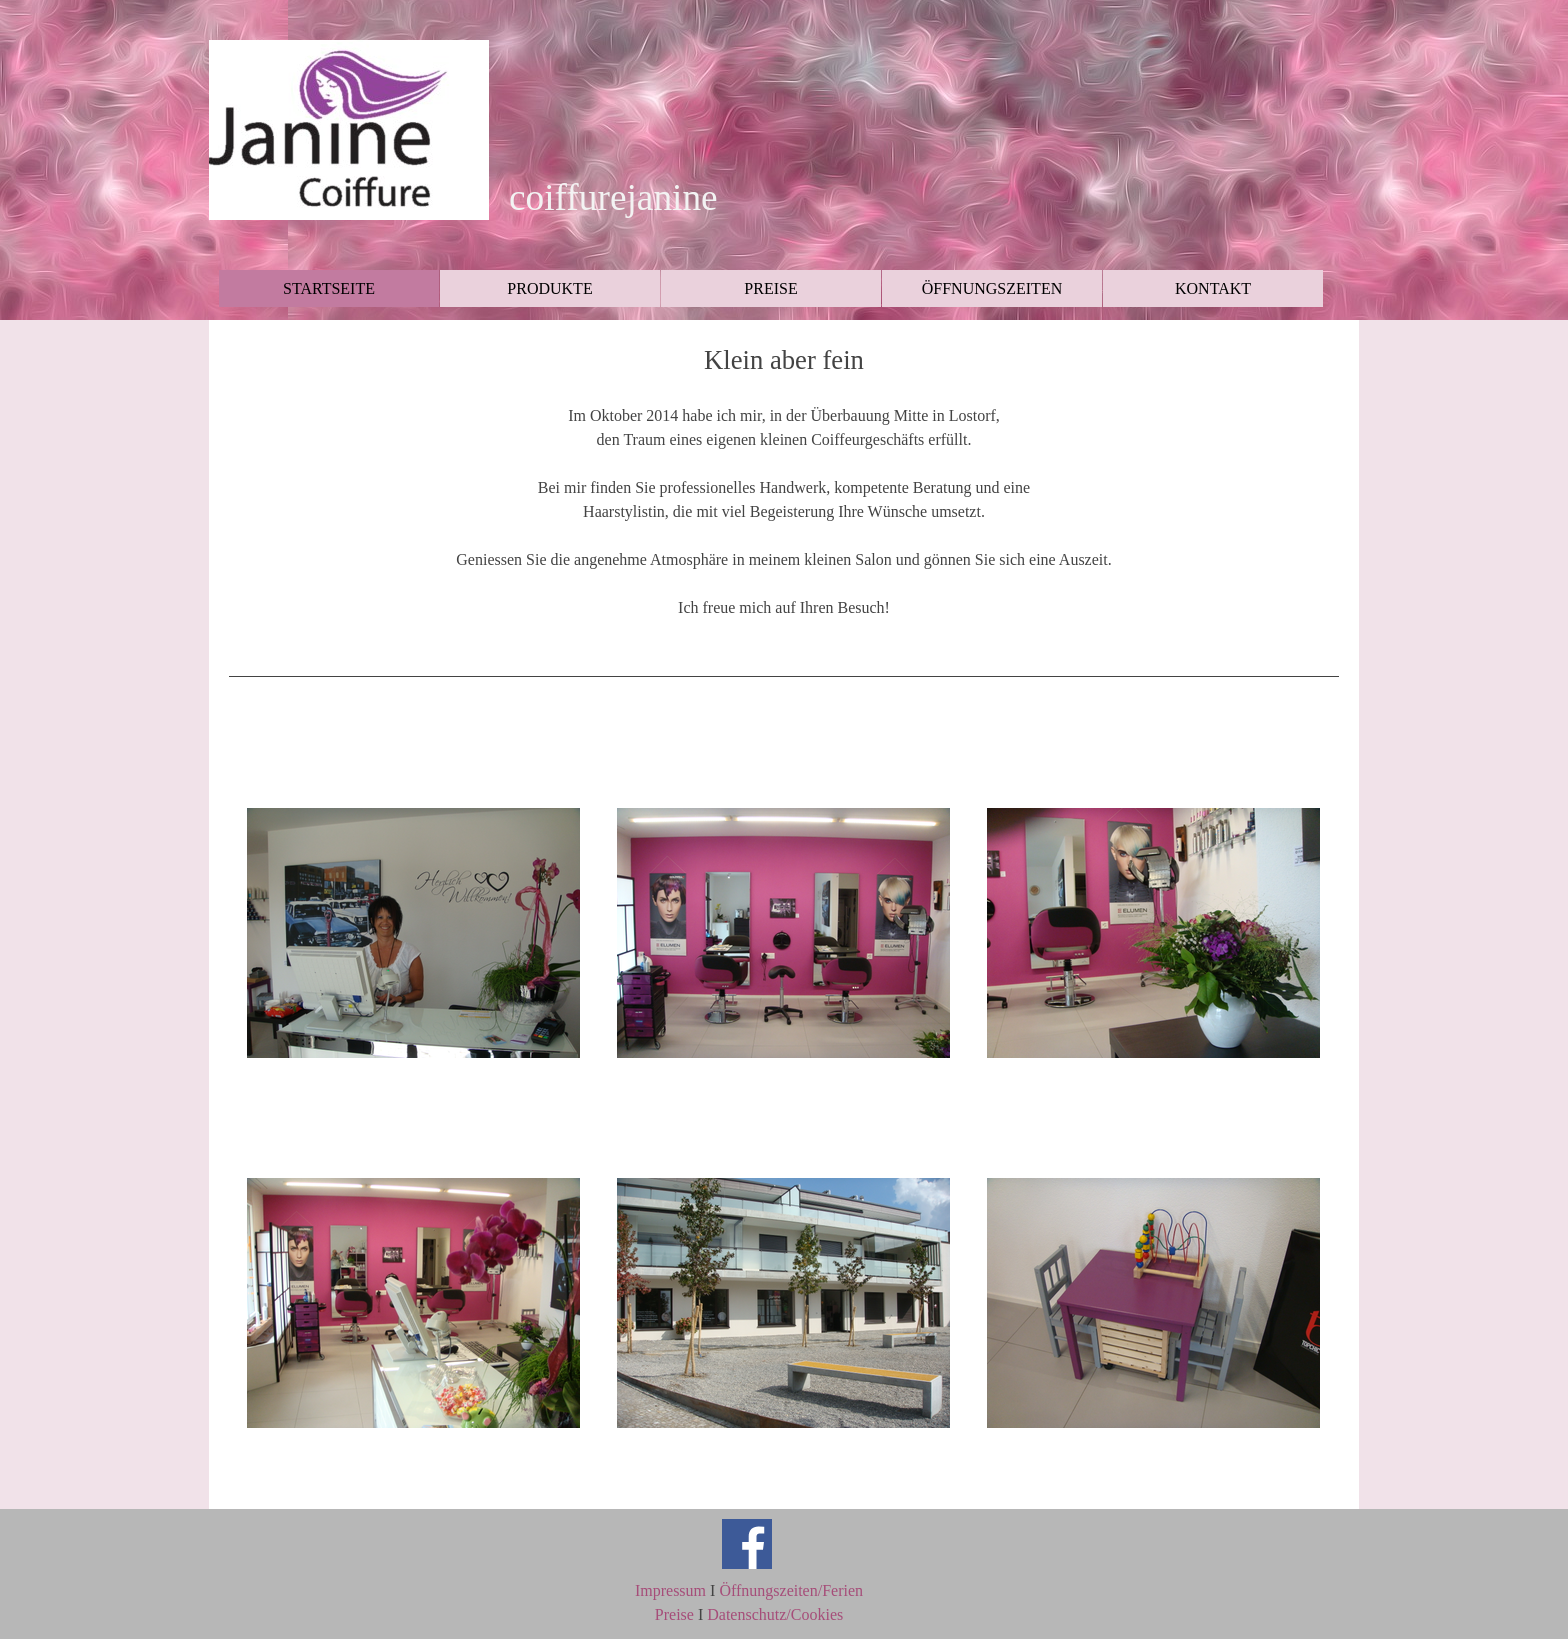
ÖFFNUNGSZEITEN (992, 288)
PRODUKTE (549, 288)
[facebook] (747, 1544)
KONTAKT (1213, 288)
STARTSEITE (329, 288)
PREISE (770, 288)
